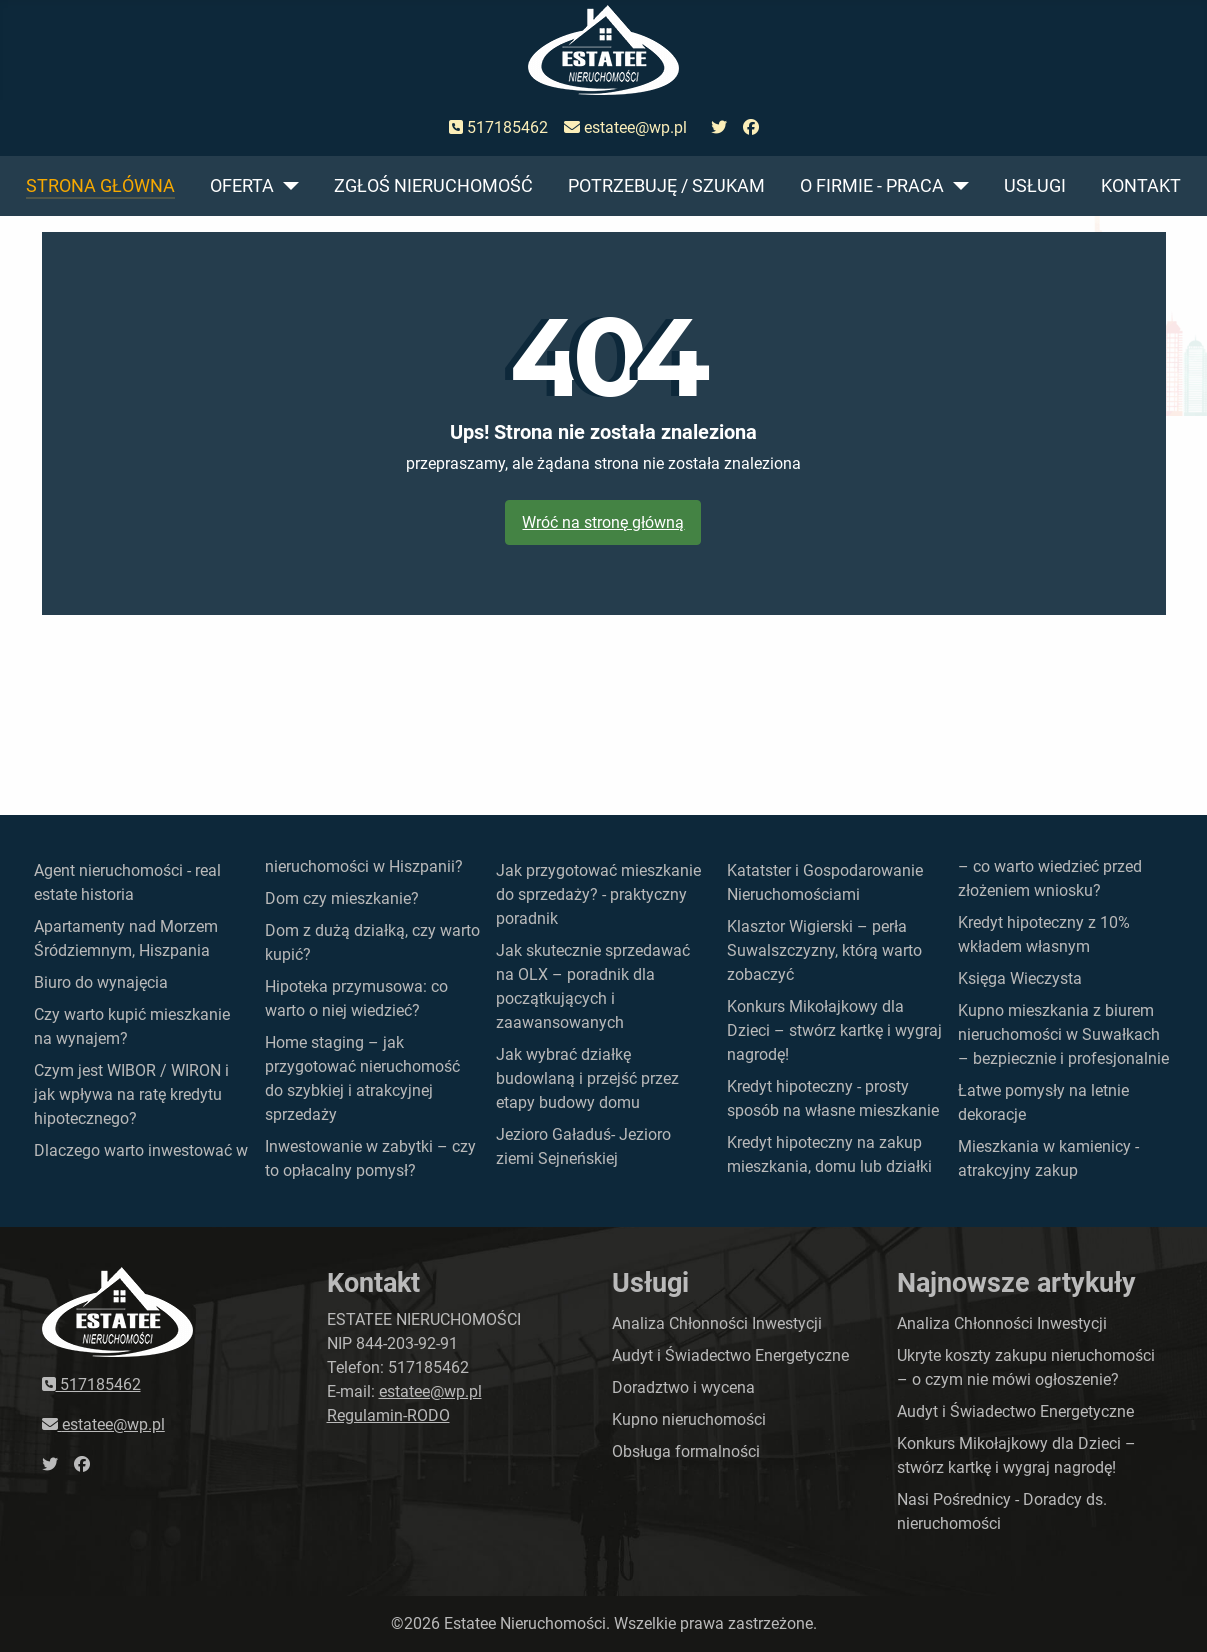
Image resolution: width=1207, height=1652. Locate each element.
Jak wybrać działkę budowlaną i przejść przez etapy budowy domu (587, 1078)
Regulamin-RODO (388, 1415)
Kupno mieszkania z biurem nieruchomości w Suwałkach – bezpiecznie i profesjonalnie (1063, 1034)
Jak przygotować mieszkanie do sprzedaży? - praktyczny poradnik (598, 894)
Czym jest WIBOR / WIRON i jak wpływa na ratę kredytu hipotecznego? (131, 1094)
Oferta (242, 186)
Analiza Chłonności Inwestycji (717, 1323)
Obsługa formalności (686, 1451)
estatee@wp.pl (625, 127)
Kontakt (1141, 186)
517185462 (498, 127)
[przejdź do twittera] (719, 128)
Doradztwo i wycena (683, 1387)
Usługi (1035, 186)
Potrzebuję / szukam (666, 186)
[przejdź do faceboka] (751, 128)
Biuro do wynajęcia (101, 982)
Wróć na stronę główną (603, 522)
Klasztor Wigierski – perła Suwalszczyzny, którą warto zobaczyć (824, 950)
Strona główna (100, 186)
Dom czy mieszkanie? (342, 898)
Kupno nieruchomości (689, 1419)
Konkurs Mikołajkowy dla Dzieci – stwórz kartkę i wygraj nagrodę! (834, 1030)
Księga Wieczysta (1020, 978)
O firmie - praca (872, 186)
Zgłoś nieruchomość (433, 186)
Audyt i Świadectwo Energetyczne (730, 1355)
